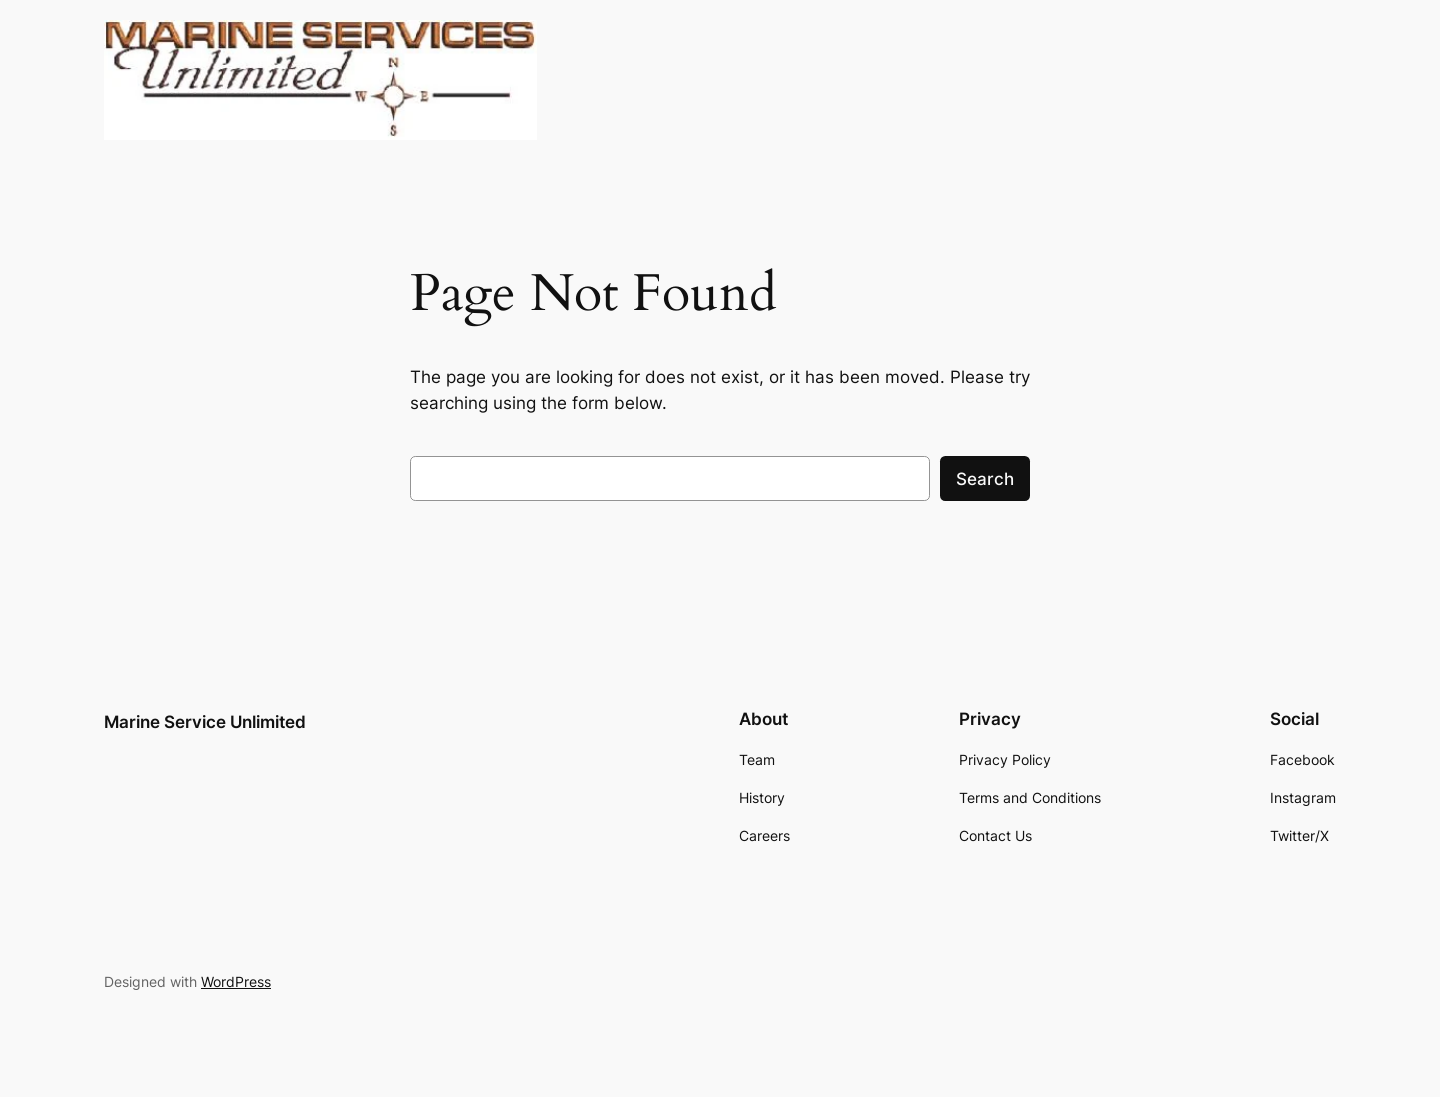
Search (985, 479)
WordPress (236, 981)
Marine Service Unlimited (205, 722)
